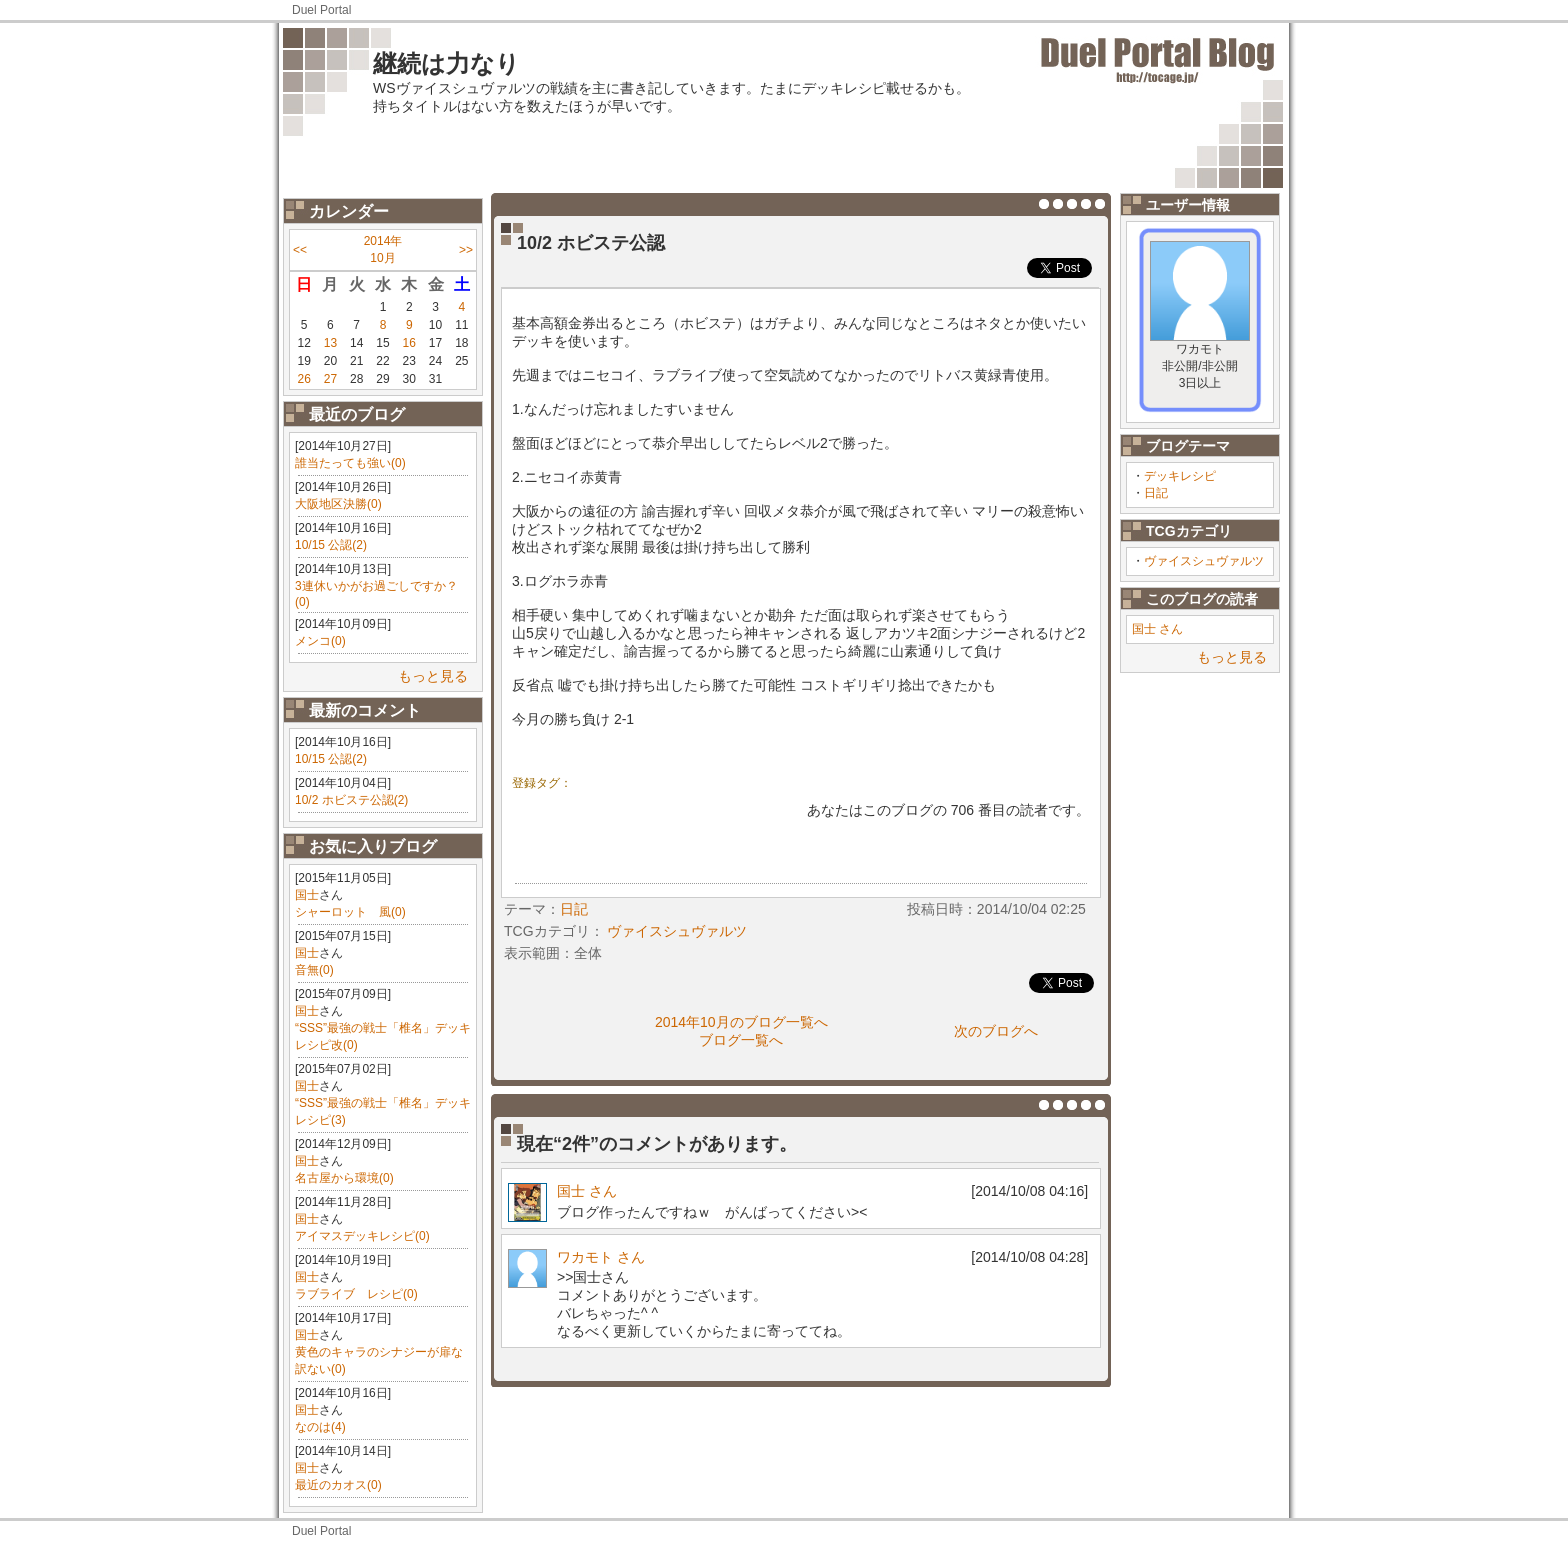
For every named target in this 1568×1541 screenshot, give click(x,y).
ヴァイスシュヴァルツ (1204, 561)
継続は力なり (446, 63)
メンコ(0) (320, 641)
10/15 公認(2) (331, 545)
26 (303, 379)
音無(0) (314, 970)
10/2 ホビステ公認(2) (351, 800)
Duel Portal (321, 10)
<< (300, 250)
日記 (1156, 493)
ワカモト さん (601, 1257)
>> (466, 250)
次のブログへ (996, 1031)
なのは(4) (320, 1427)
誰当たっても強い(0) (350, 463)
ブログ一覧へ (741, 1040)
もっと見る (433, 676)
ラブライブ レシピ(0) (356, 1294)
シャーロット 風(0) (350, 912)
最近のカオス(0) (338, 1485)
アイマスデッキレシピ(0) (362, 1236)
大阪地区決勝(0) (338, 504)
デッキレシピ (1180, 476)
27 (330, 379)
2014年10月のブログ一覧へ (741, 1022)
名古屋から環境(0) (344, 1178)
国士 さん (1157, 629)
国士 (307, 895)
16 (409, 343)
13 (330, 343)
